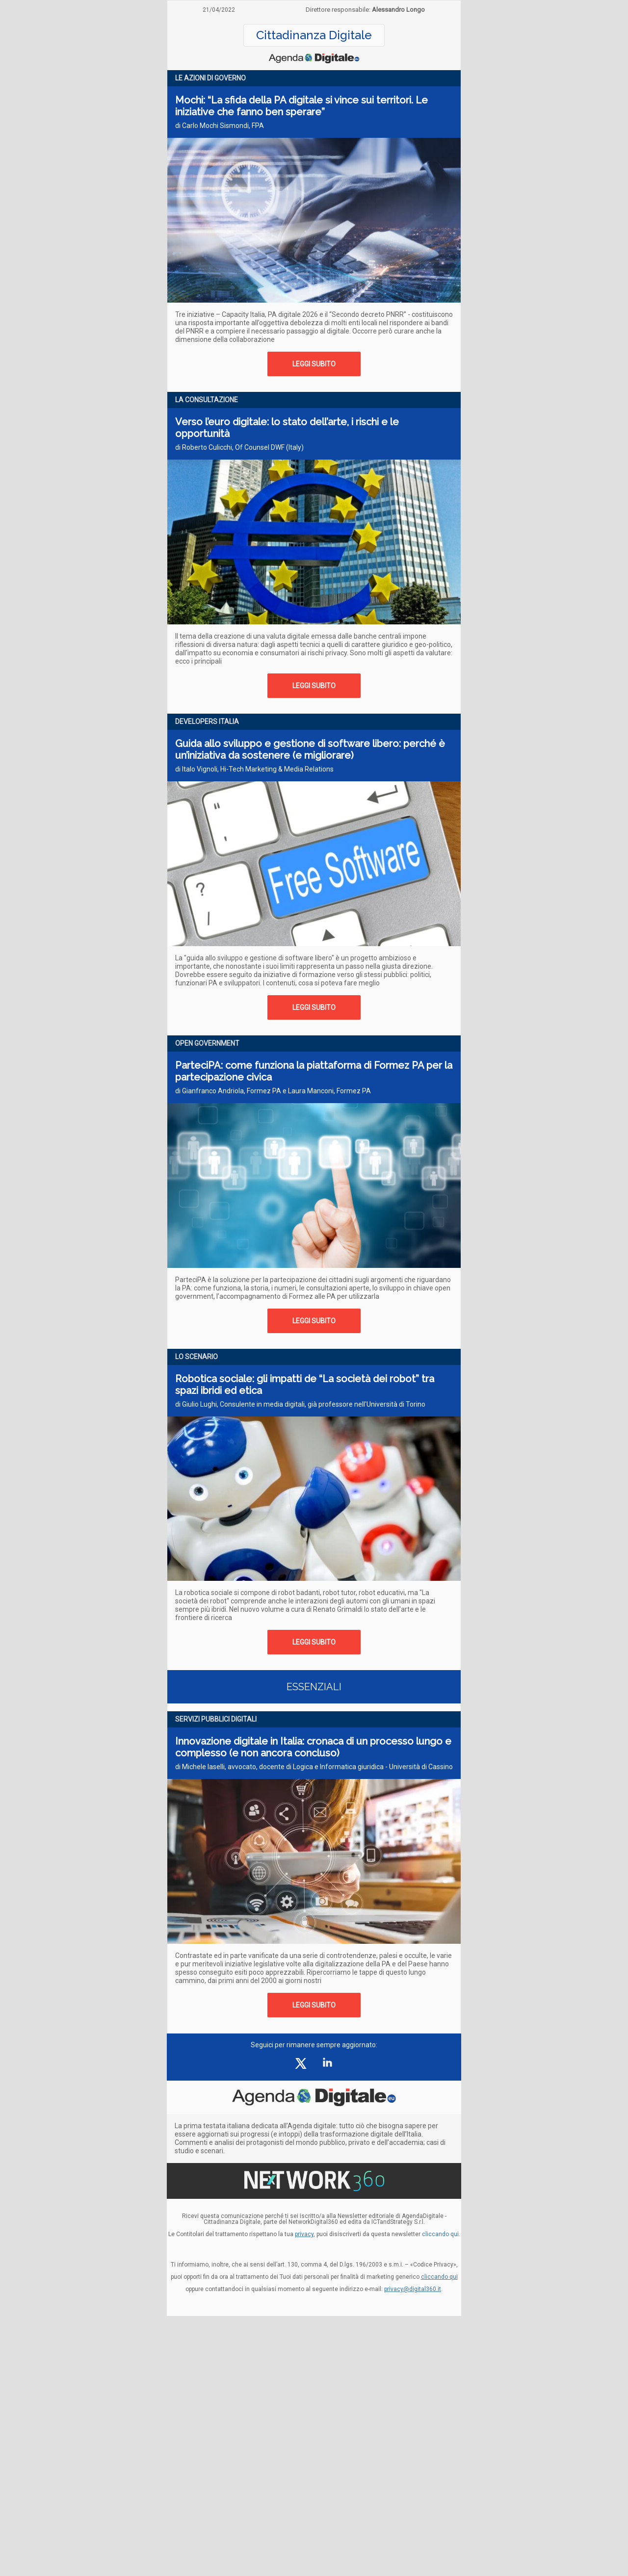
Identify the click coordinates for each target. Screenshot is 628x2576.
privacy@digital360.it (412, 2289)
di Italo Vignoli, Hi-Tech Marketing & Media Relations (254, 769)
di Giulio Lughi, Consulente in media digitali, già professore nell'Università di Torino (300, 1404)
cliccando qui (439, 2276)
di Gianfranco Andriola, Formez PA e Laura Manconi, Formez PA (273, 1091)
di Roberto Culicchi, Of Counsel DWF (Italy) (239, 447)
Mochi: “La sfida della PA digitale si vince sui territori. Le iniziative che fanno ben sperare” (301, 106)
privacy (304, 2234)
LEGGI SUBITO (314, 364)
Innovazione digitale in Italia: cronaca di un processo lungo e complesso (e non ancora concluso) (313, 1747)
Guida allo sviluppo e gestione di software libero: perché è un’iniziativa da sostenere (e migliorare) (310, 749)
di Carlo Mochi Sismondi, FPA (219, 125)
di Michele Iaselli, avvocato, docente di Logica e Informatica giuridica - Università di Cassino (314, 1767)
